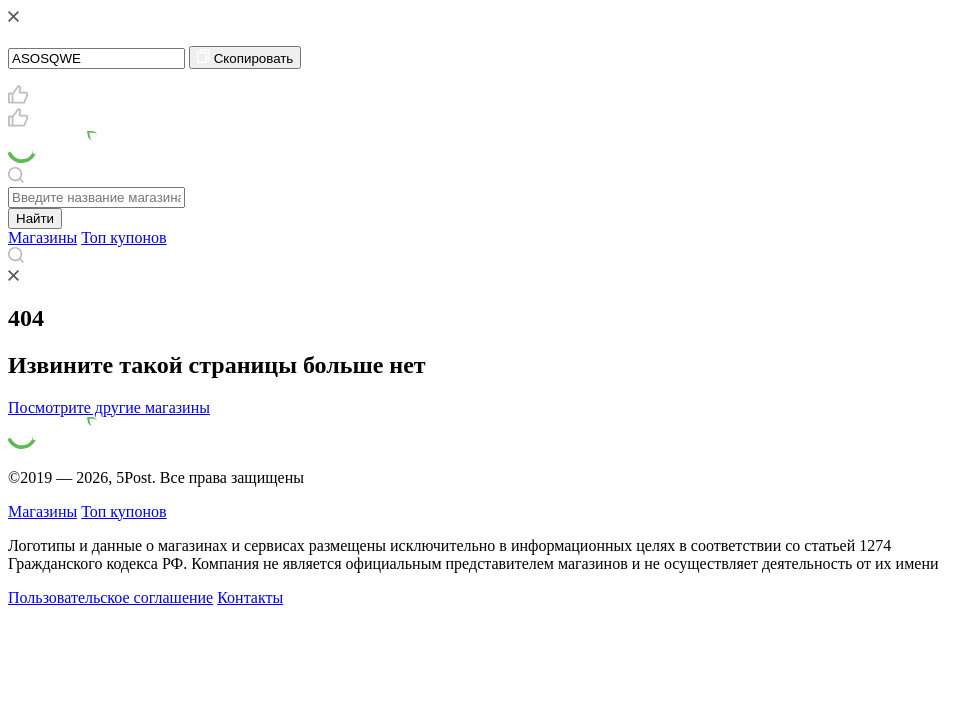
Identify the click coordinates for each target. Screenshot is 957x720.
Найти (35, 218)
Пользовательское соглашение (110, 597)
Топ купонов (123, 237)
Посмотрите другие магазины (109, 407)
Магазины (42, 237)
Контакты (250, 597)
